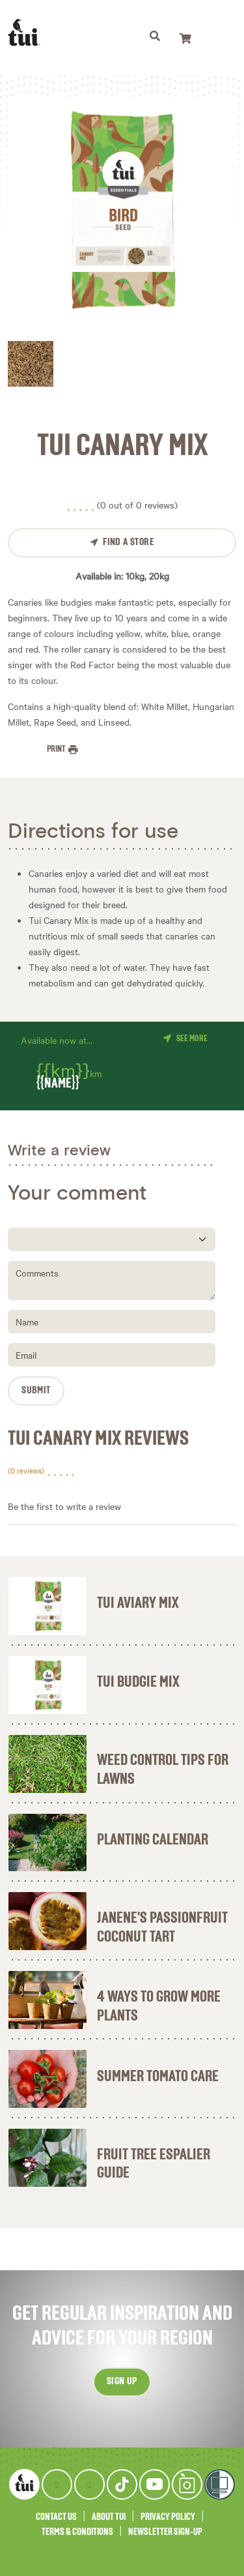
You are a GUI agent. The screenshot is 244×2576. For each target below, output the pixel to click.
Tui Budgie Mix (138, 1682)
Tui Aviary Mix (138, 1603)
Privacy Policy (168, 2517)
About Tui (109, 2517)
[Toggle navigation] (154, 38)
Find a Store (128, 542)
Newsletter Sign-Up (165, 2532)
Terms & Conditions (77, 2532)
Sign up (122, 2381)
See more (192, 1038)
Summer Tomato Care (158, 2076)
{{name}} (57, 1084)
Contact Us (56, 2517)
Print (56, 749)
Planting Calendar (152, 1840)
